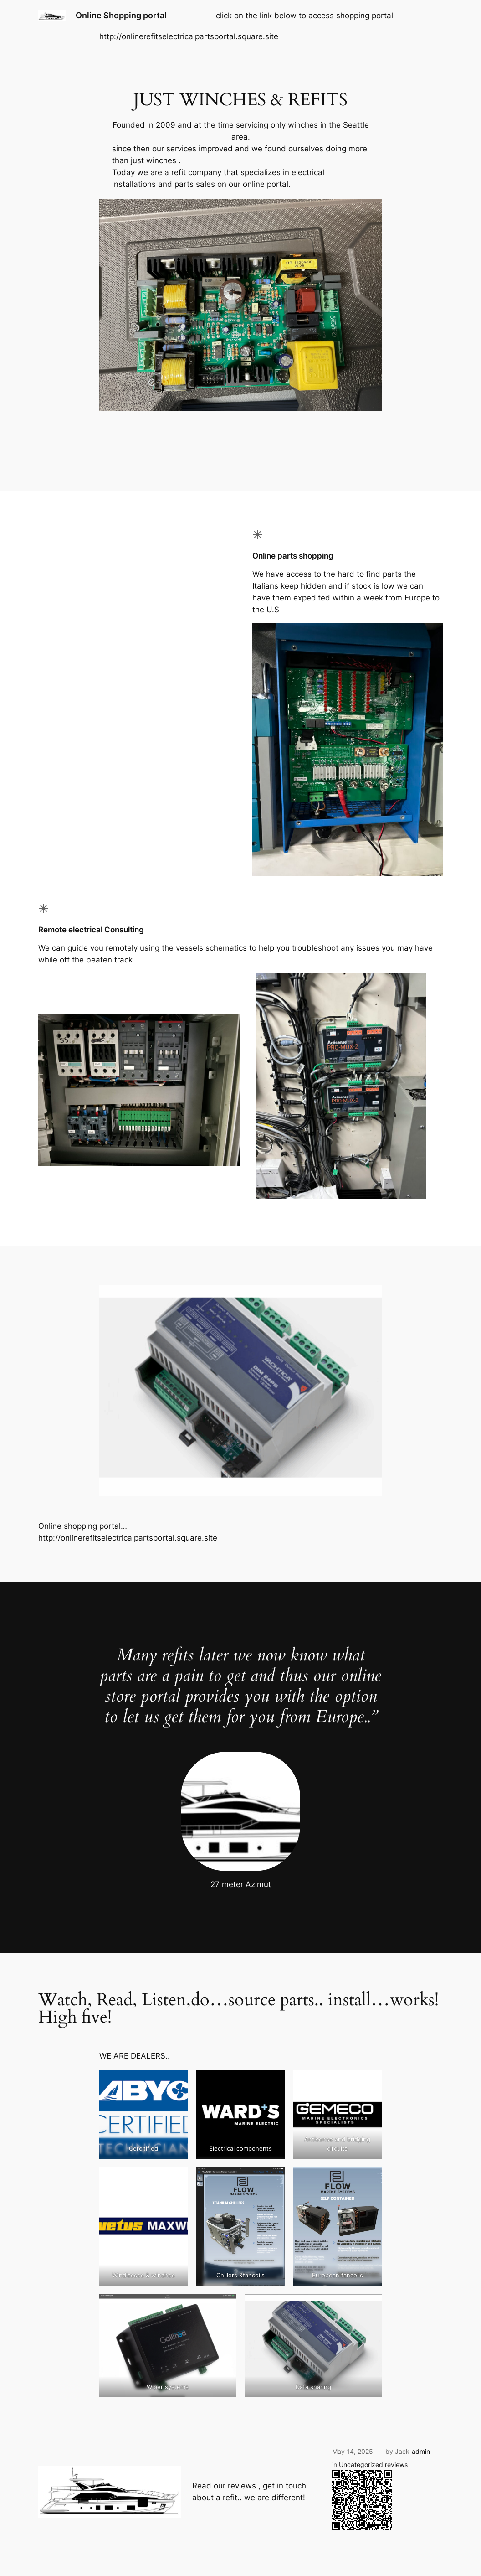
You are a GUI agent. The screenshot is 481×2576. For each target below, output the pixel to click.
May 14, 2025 (352, 2451)
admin (421, 2451)
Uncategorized (361, 2464)
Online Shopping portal (121, 15)
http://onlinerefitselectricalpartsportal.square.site (188, 36)
